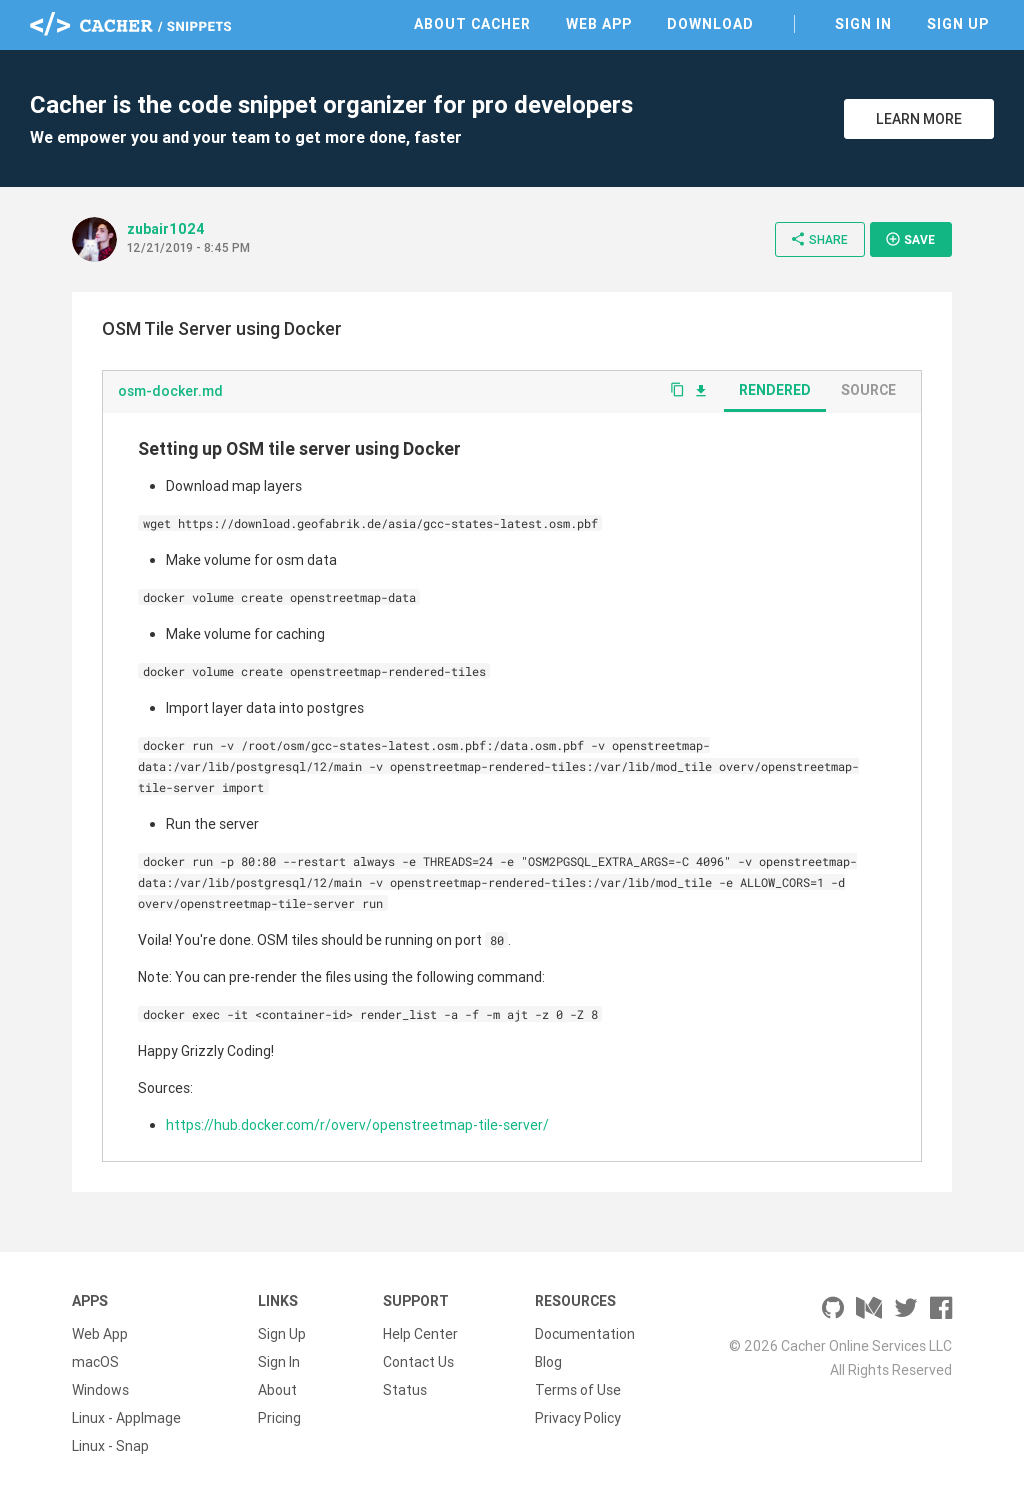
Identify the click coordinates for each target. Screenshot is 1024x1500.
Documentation (585, 1334)
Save (910, 239)
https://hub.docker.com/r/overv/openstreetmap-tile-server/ (357, 1125)
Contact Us (418, 1362)
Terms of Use (578, 1390)
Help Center (420, 1334)
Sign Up (958, 24)
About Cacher (472, 24)
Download (710, 24)
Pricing (279, 1418)
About (277, 1390)
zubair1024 (166, 229)
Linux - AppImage (126, 1418)
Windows (100, 1390)
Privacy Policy (578, 1418)
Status (405, 1390)
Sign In (863, 24)
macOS (95, 1362)
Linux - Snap (110, 1446)
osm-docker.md (170, 391)
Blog (548, 1362)
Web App (599, 24)
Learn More (919, 119)
